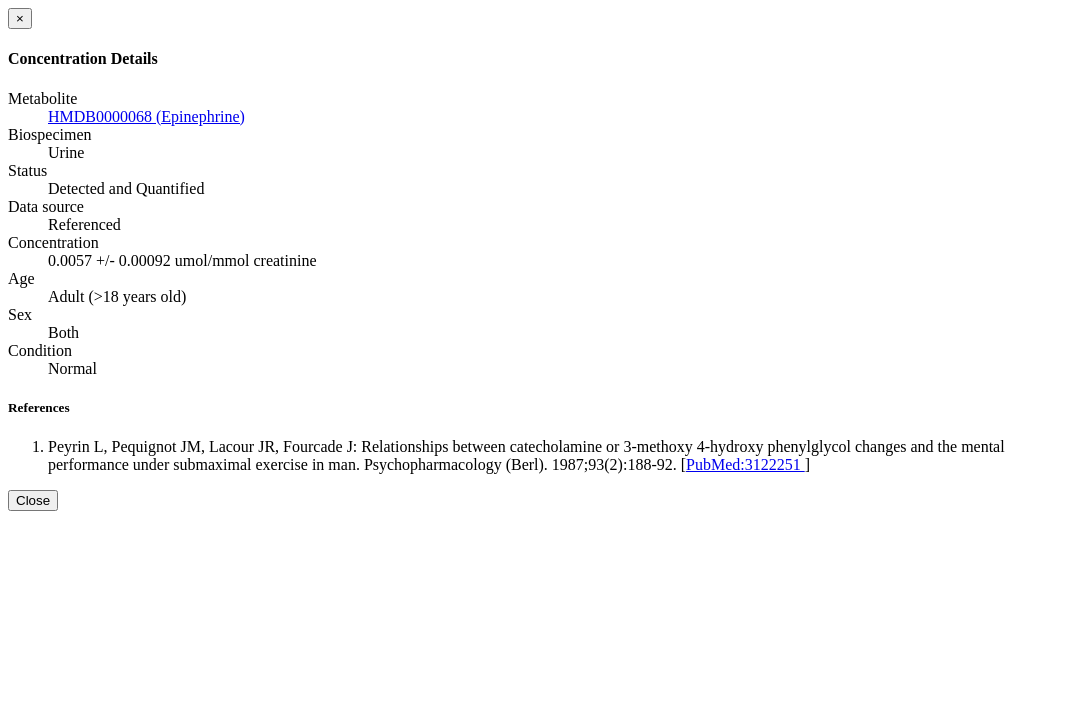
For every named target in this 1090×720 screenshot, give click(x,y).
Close (33, 500)
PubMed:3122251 (745, 464)
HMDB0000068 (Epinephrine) (146, 116)
